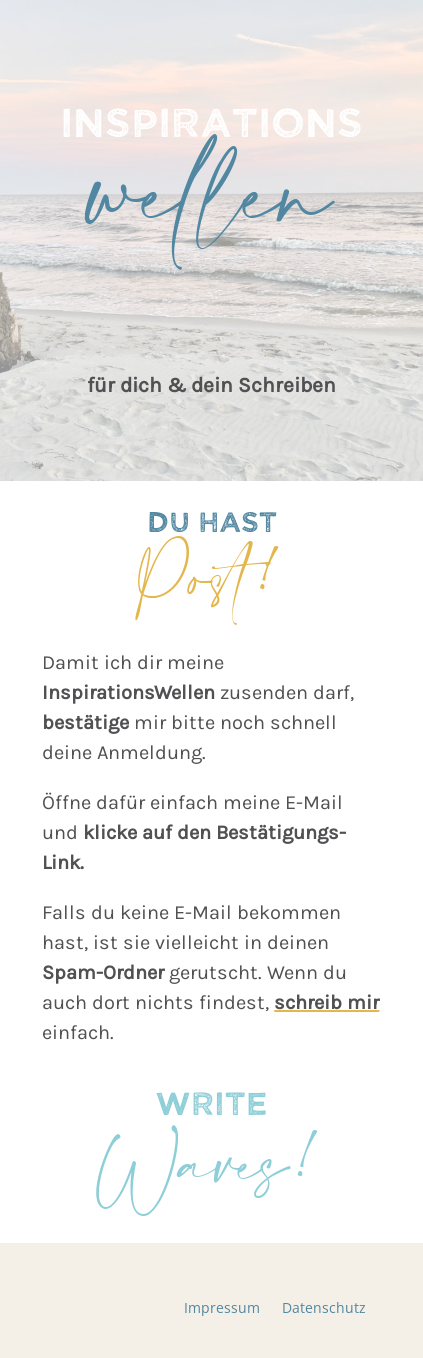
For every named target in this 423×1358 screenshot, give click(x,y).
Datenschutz (324, 1309)
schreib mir (326, 1002)
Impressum (222, 1309)
